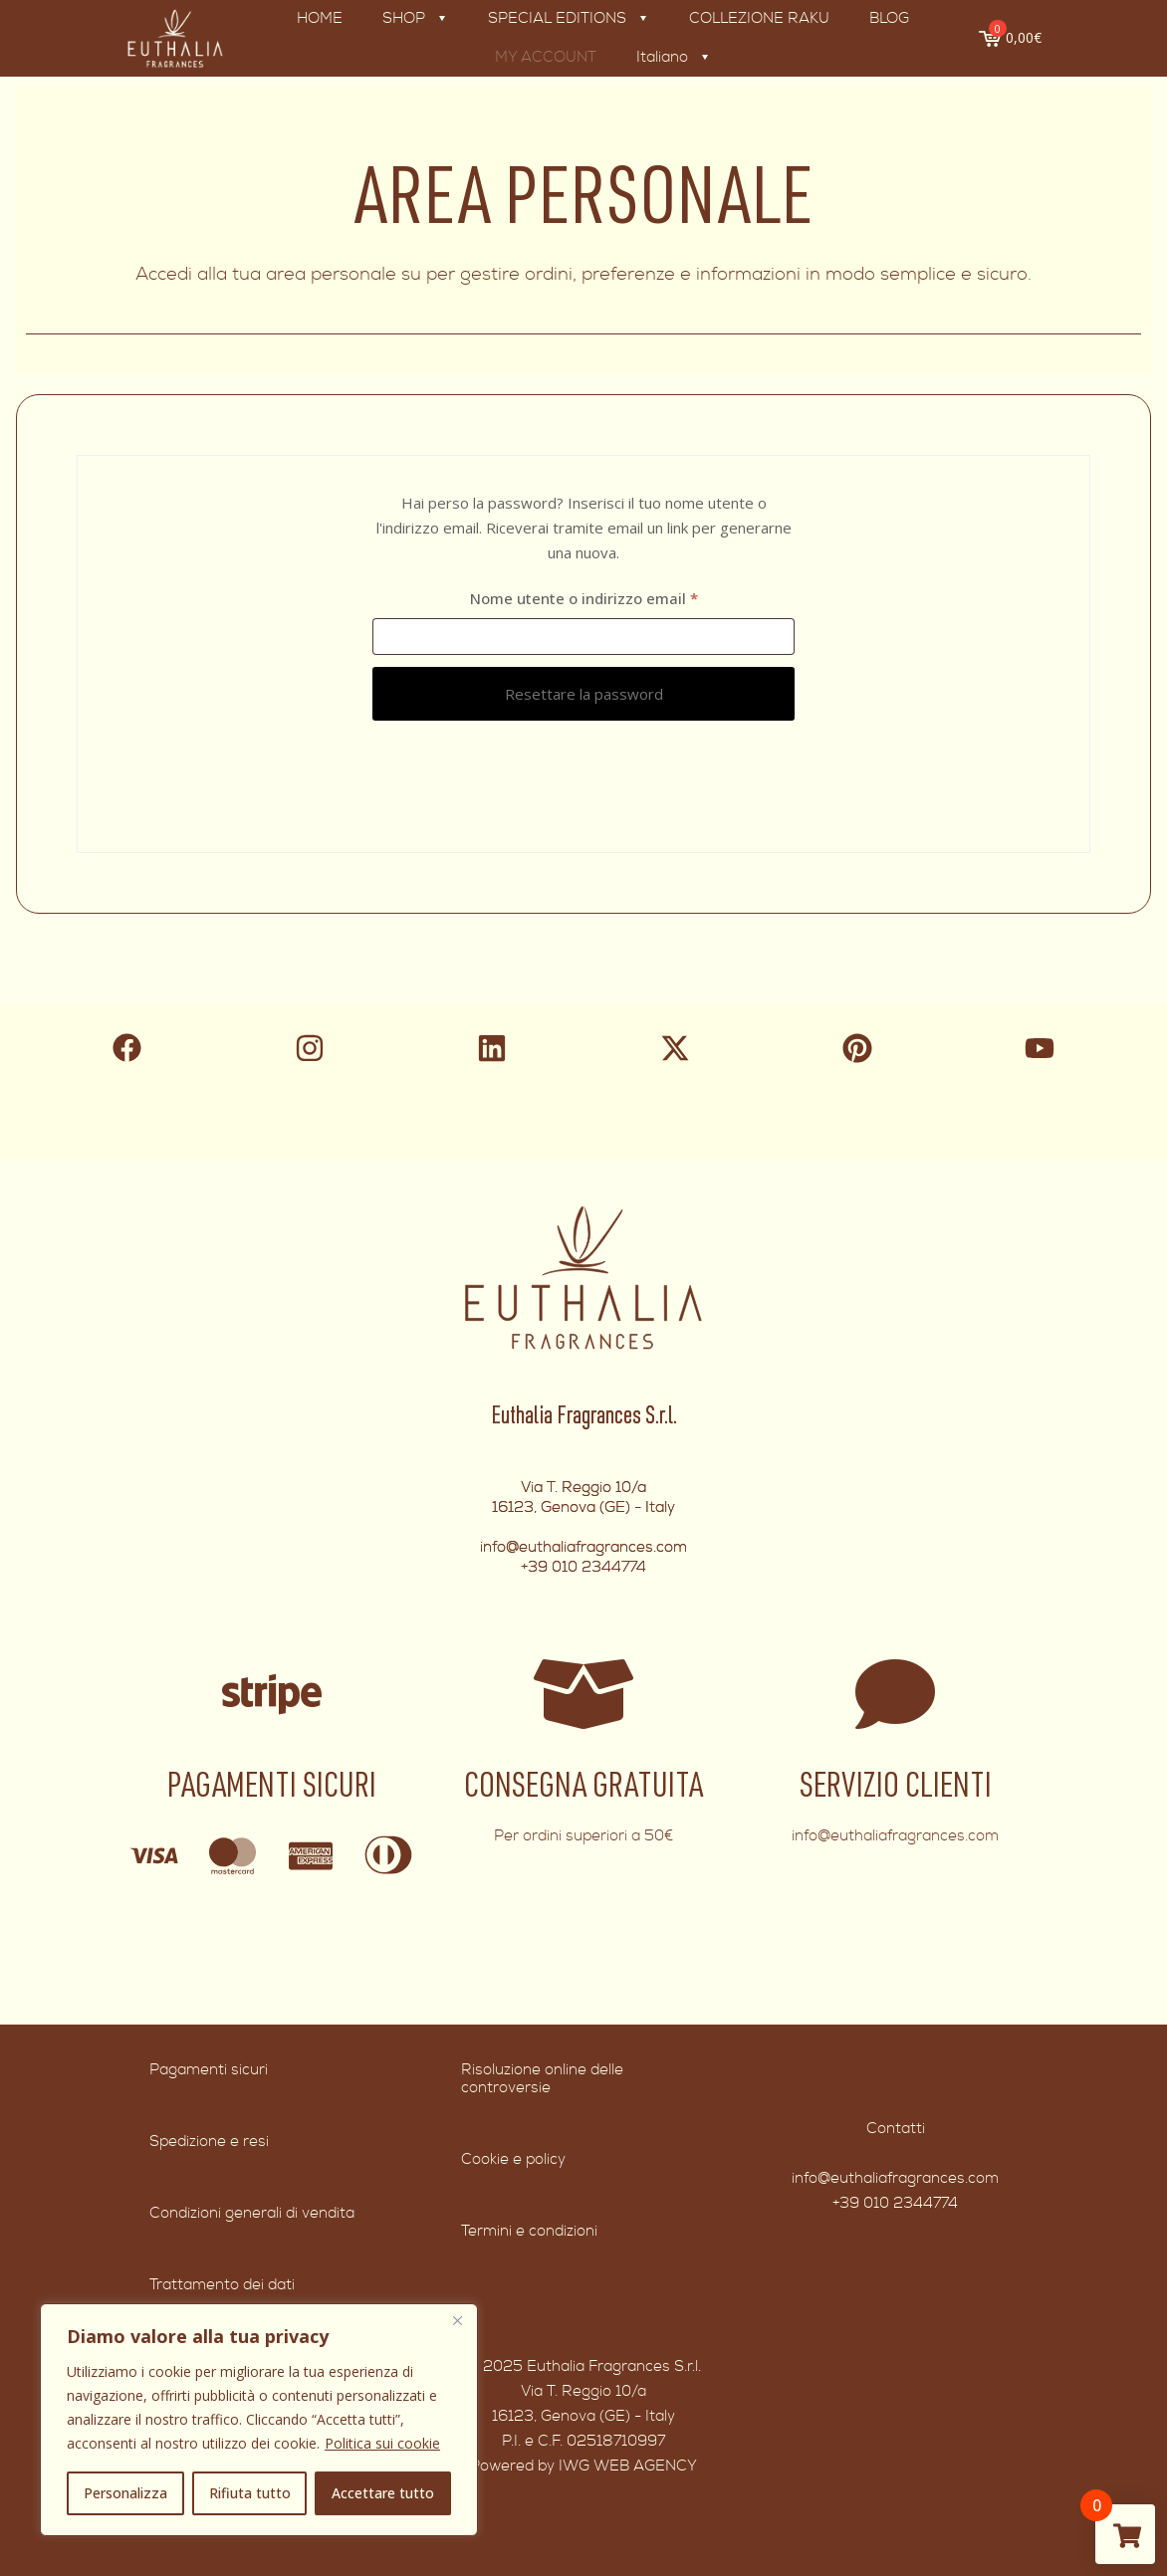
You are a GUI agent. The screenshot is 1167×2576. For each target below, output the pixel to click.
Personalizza (125, 2492)
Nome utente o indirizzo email (616, 595)
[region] (259, 2419)
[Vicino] (457, 2320)
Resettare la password (584, 694)
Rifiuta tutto (250, 2492)
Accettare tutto (383, 2492)
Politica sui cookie (382, 2443)
